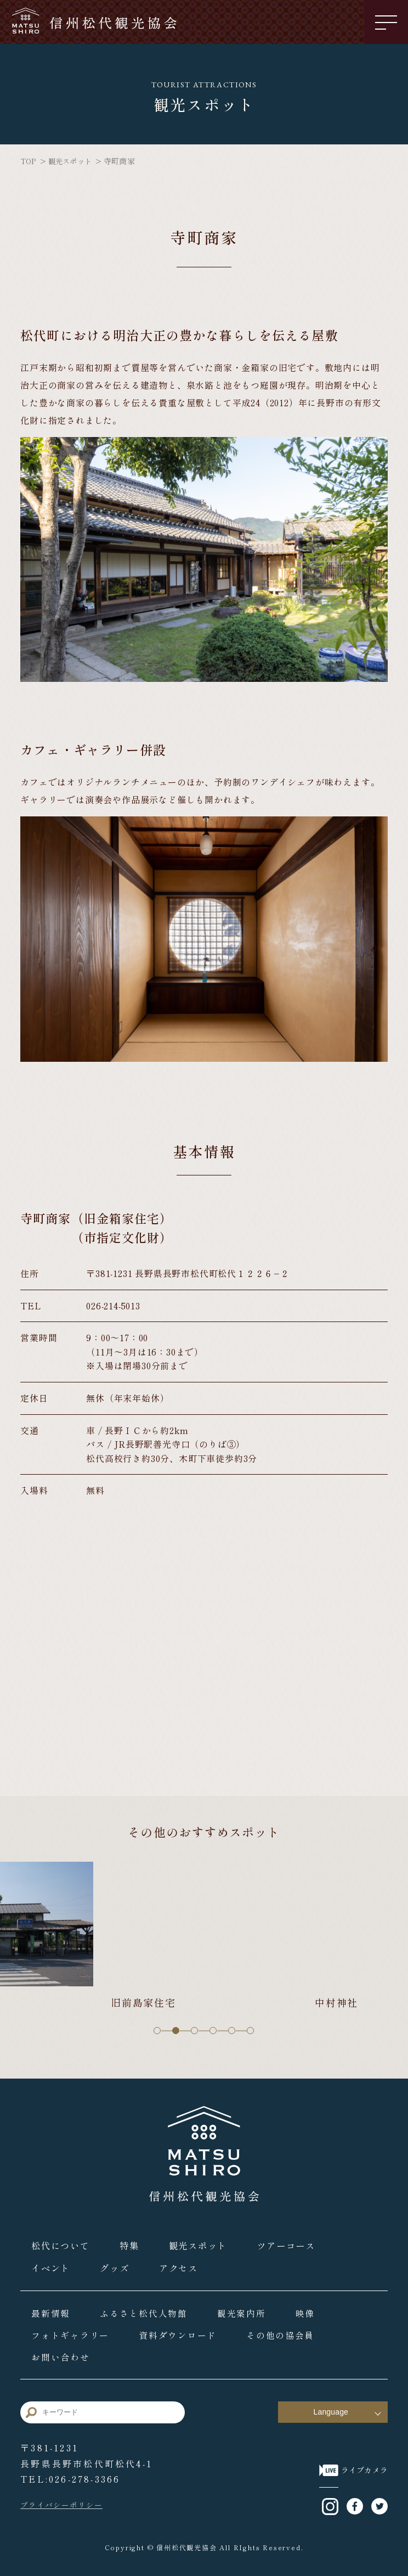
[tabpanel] (204, 1934)
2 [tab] (176, 2027)
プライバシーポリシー (64, 2501)
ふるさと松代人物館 (146, 2308)
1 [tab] (157, 2027)
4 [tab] (213, 2027)
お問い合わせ (61, 2352)
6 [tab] (250, 2027)
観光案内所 (247, 2308)
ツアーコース (292, 2242)
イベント (51, 2264)
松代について (61, 2242)
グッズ (116, 2264)
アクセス (181, 2264)
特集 (132, 2242)
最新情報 (51, 2308)
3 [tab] (195, 2027)
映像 (312, 2308)
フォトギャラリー (71, 2330)
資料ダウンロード (182, 2330)
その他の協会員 (287, 2330)
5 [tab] (232, 2027)
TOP (28, 160)
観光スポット (72, 160)
